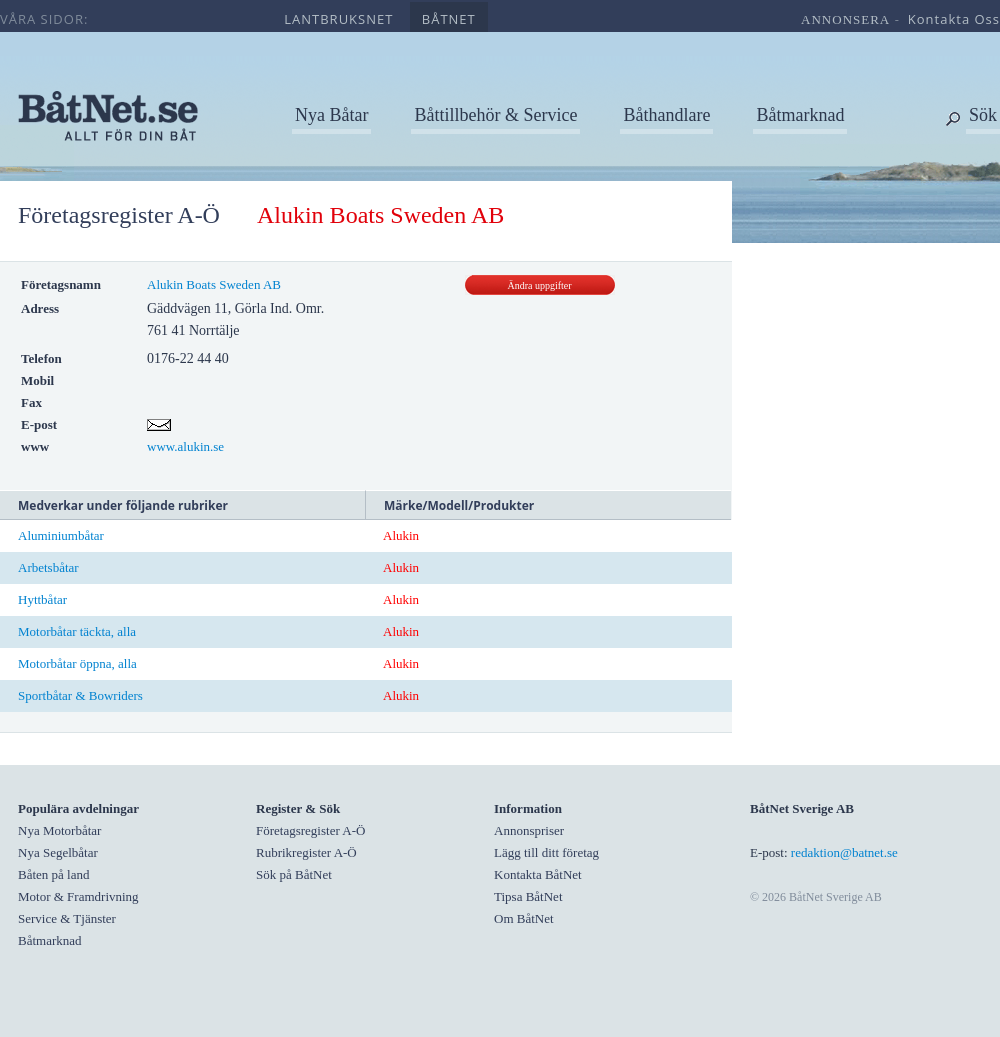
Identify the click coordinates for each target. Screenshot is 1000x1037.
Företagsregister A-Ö (119, 215)
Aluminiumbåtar (61, 535)
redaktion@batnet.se (844, 852)
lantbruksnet (338, 19)
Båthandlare (666, 115)
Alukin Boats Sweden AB (214, 284)
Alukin (401, 535)
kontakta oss (954, 19)
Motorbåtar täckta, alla (77, 631)
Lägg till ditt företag (546, 852)
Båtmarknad (800, 115)
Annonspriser (529, 830)
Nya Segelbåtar (58, 852)
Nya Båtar (331, 115)
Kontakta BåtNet (538, 874)
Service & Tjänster (67, 918)
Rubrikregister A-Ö (306, 852)
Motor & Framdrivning (78, 896)
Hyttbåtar (42, 599)
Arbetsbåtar (48, 567)
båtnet (449, 19)
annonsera (845, 19)
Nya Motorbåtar (59, 830)
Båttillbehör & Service (495, 115)
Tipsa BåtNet (528, 896)
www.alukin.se (185, 446)
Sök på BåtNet (294, 874)
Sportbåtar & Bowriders (80, 695)
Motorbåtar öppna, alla (77, 663)
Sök (983, 115)
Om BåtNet (524, 918)
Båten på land (53, 874)
